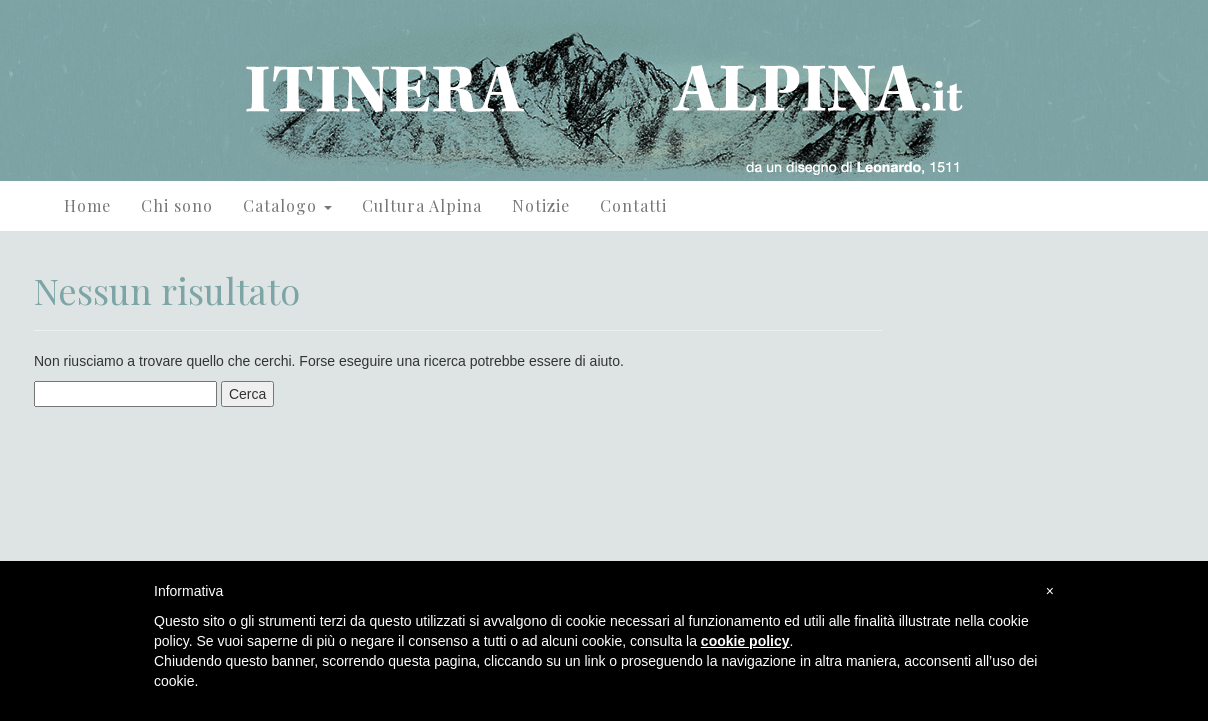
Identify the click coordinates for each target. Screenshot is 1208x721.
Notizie (541, 205)
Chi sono (177, 205)
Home (87, 205)
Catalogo (287, 205)
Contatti (633, 205)
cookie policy (745, 641)
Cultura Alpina (422, 205)
